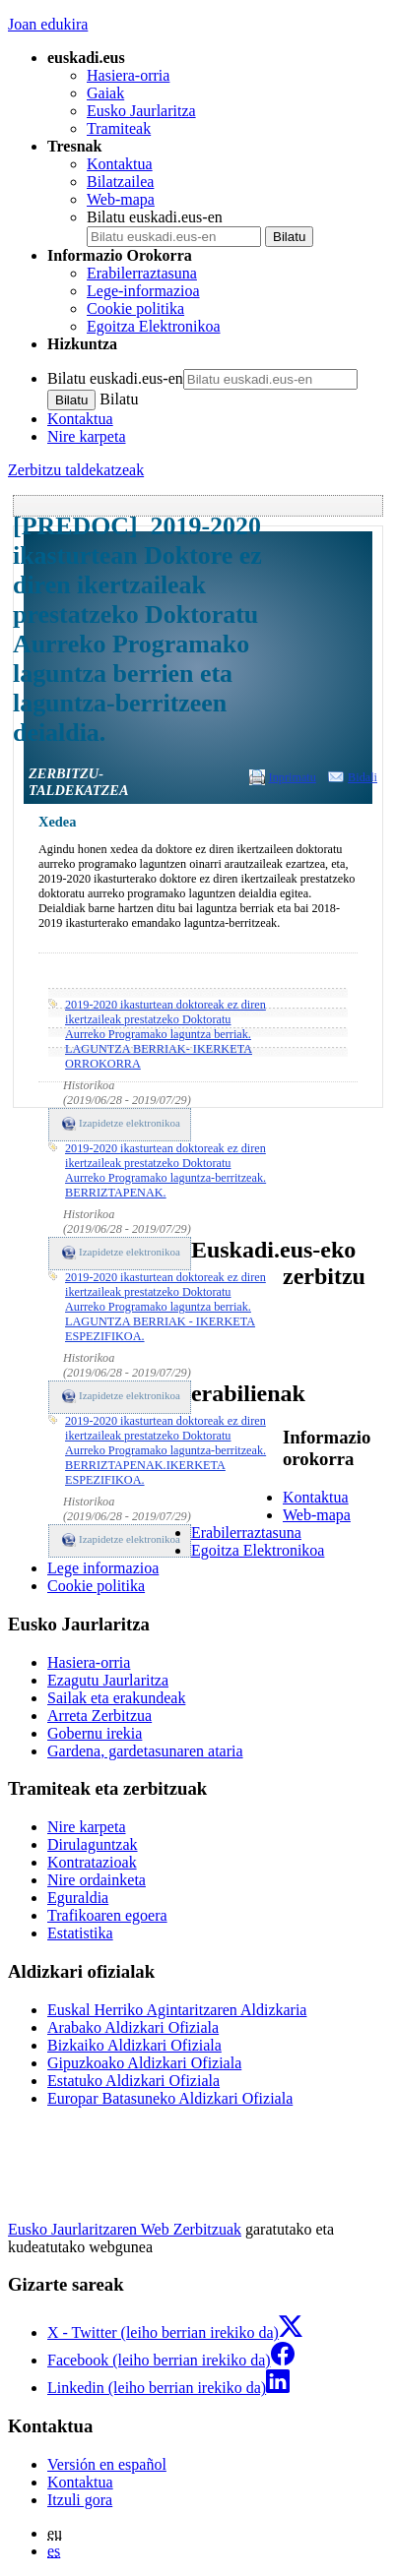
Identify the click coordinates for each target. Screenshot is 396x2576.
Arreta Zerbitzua (99, 1715)
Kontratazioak (92, 1862)
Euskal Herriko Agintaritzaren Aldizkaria (176, 2009)
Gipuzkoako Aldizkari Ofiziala (144, 2063)
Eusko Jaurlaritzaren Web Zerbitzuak (124, 2229)
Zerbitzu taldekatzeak (76, 469)
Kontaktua (120, 163)
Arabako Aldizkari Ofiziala (133, 2027)
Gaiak (105, 93)
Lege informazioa (103, 1568)
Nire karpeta (86, 436)
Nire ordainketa (96, 1879)
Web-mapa (121, 199)
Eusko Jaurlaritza (141, 110)
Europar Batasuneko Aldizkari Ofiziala (170, 2098)
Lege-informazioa (143, 290)
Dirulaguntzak (92, 1844)
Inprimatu (292, 777)
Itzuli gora (79, 2499)
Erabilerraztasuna (142, 273)
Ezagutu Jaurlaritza (107, 1680)
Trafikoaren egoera (107, 1915)
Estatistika (80, 1933)
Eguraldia (77, 1897)
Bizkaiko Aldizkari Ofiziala (134, 2045)
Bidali (362, 777)
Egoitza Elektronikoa (154, 326)
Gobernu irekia (94, 1733)
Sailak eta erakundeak (116, 1697)
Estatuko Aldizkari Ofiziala (133, 2080)
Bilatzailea (120, 181)
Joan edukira (48, 24)
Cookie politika (135, 308)
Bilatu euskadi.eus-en (155, 217)
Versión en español (106, 2464)
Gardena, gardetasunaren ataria (145, 1751)
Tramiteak (119, 128)
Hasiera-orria (128, 75)
